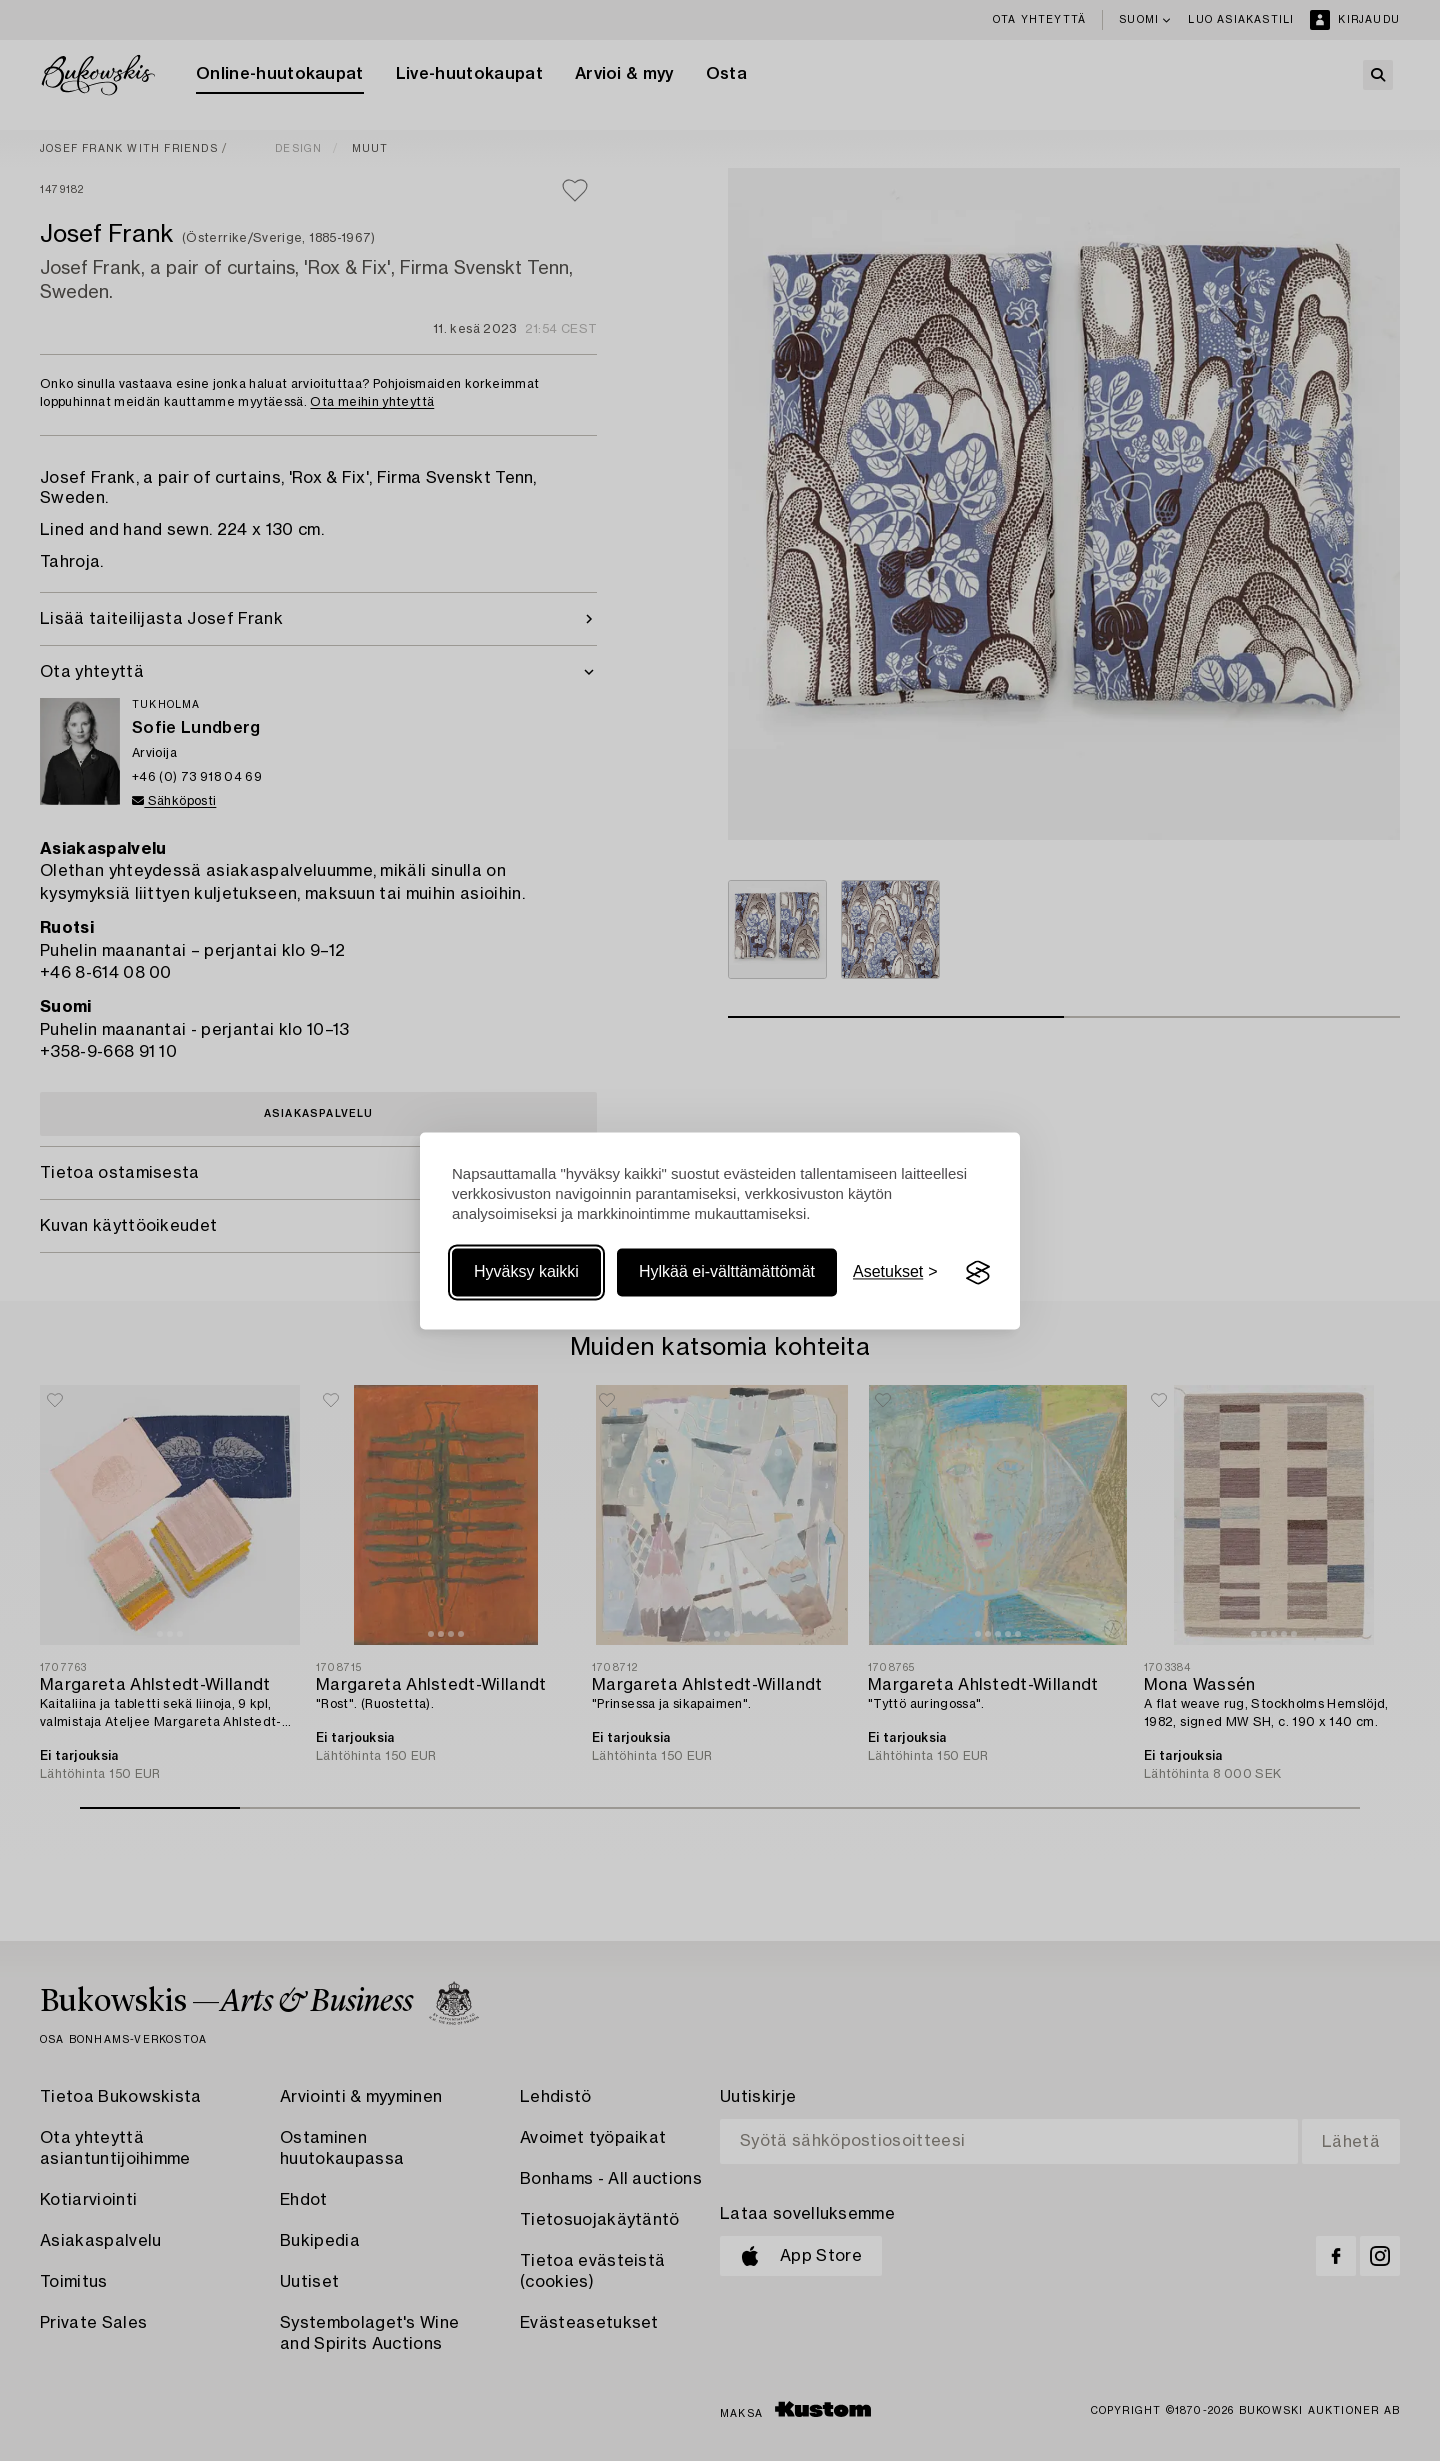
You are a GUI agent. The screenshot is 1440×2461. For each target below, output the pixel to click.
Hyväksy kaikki (526, 1272)
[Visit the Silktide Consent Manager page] (978, 1273)
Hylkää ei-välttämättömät (727, 1272)
